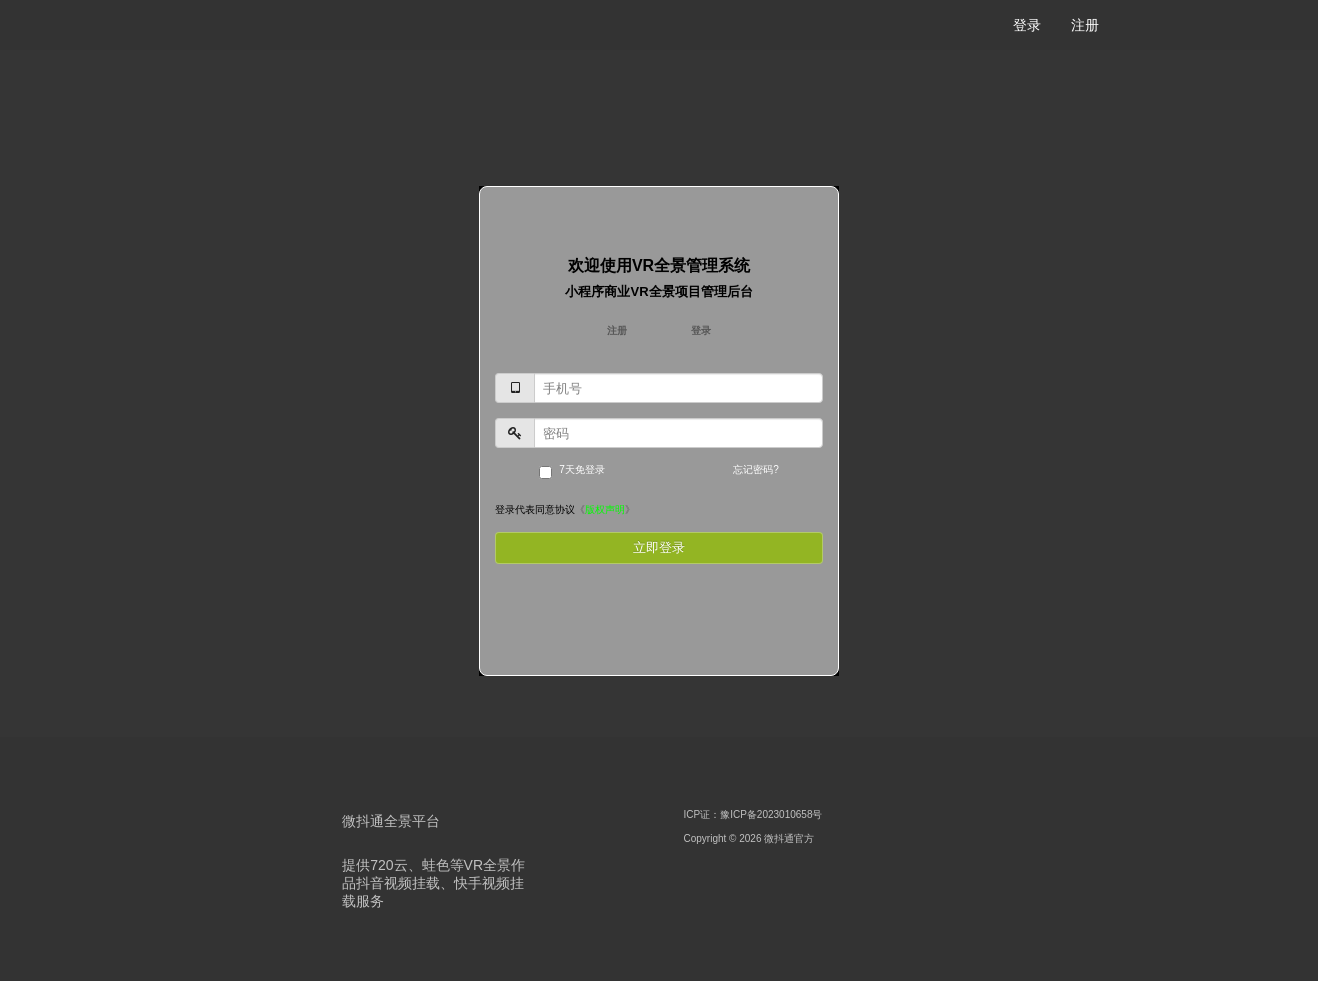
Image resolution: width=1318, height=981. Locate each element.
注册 (1085, 25)
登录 (1027, 25)
